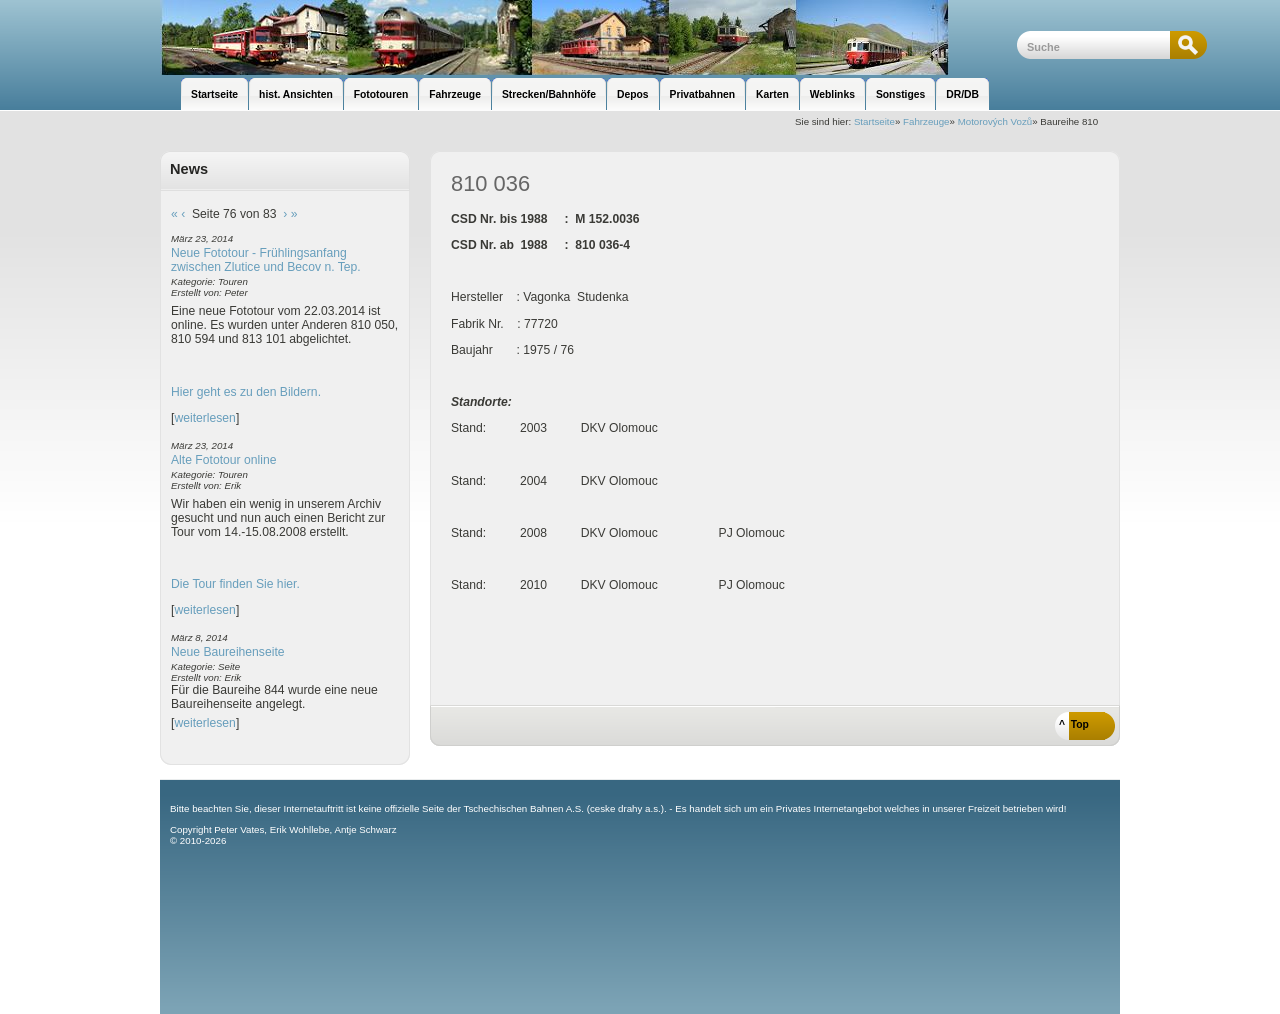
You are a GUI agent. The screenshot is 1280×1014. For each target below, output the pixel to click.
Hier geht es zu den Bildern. (246, 392)
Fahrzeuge (926, 121)
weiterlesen (205, 418)
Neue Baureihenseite (228, 652)
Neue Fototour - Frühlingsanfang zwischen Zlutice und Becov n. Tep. (266, 260)
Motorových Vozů (995, 121)
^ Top (1074, 724)
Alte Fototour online (223, 460)
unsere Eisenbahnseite (588, 37)
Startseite (874, 121)
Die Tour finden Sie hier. (235, 584)
